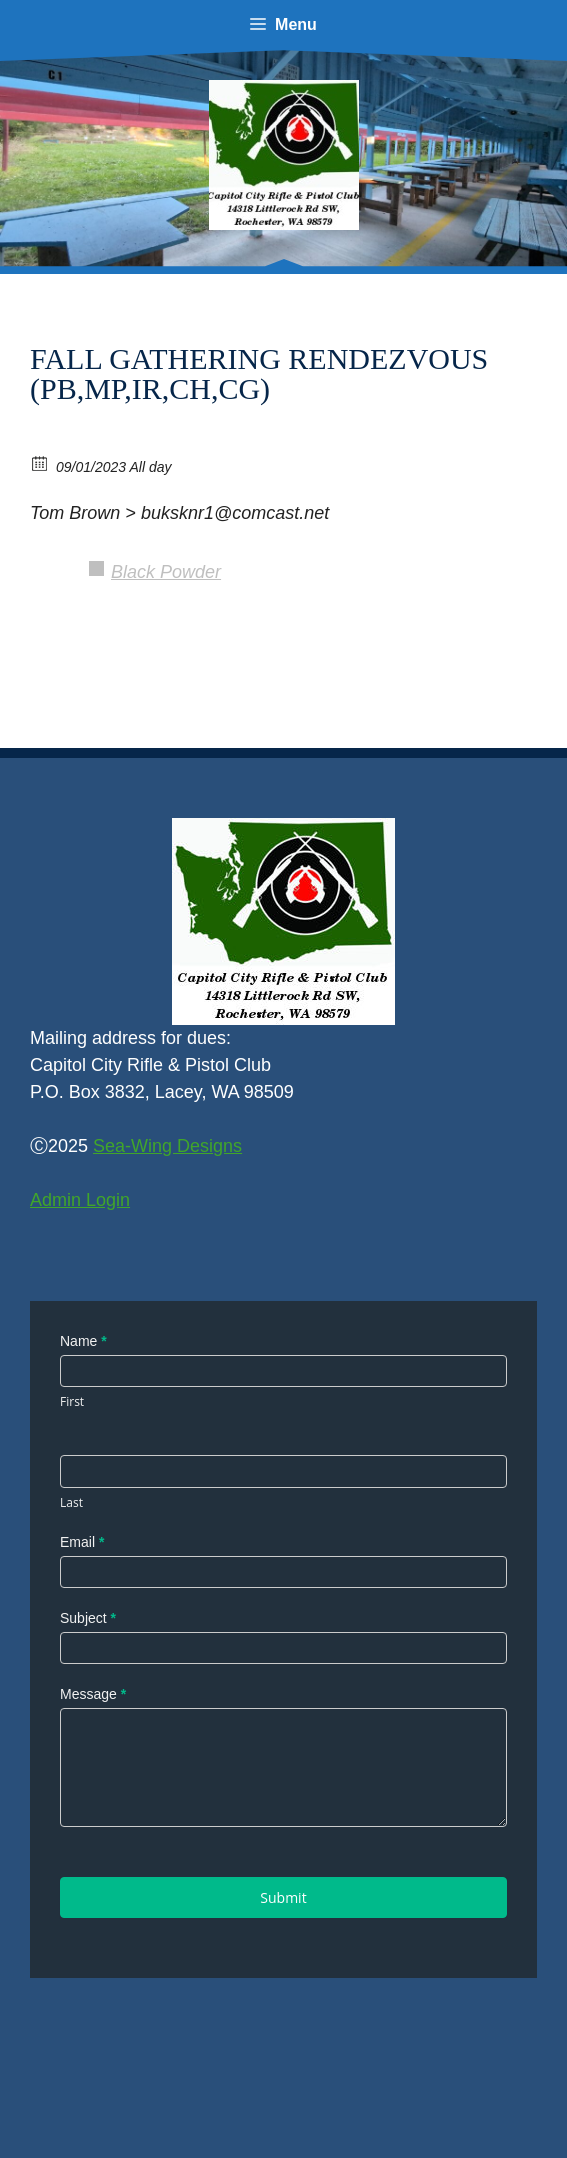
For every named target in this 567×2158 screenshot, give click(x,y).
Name (83, 1341)
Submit (283, 1897)
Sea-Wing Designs (167, 1146)
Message (93, 1694)
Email (82, 1542)
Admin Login (80, 1200)
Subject (88, 1618)
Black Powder (166, 572)
